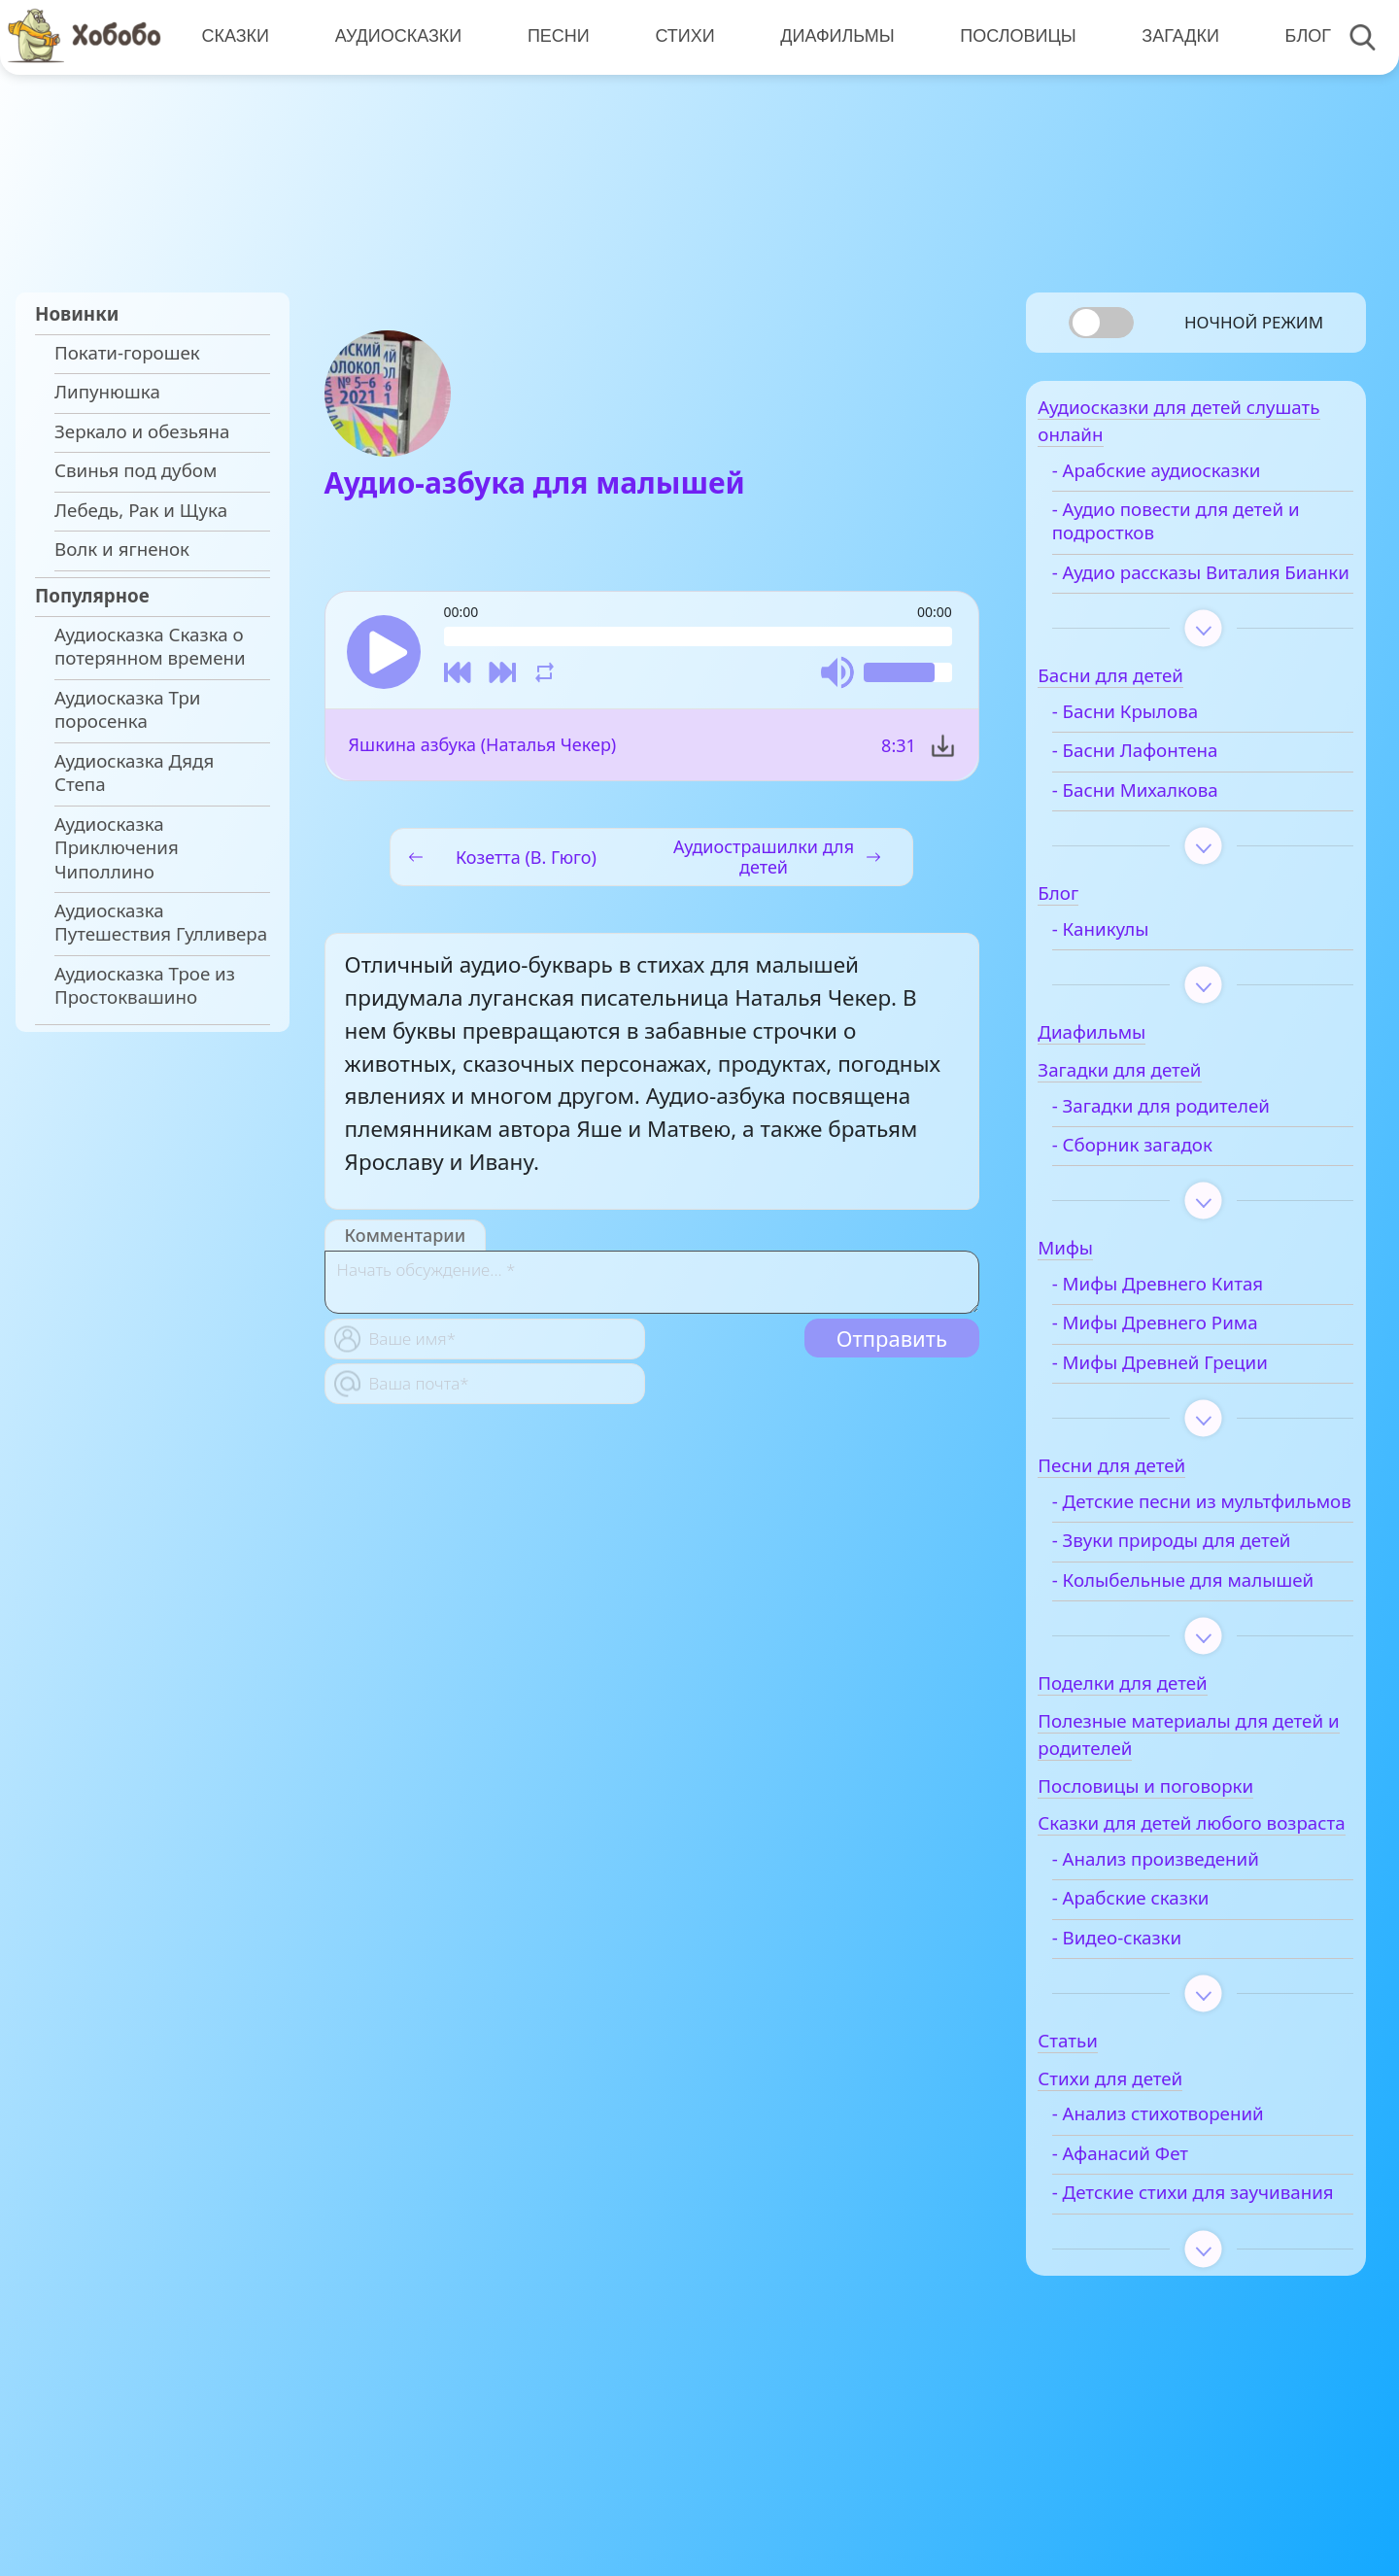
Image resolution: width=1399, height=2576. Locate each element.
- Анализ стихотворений (1193, 2223)
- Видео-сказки (1152, 2046)
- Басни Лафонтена (1170, 785)
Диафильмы (831, 36)
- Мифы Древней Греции (1195, 1397)
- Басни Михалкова (1170, 824)
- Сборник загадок (1167, 1179)
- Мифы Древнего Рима (1190, 1357)
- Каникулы (1135, 963)
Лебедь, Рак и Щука (140, 510)
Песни (555, 36)
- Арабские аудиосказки (1191, 481)
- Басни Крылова (1160, 746)
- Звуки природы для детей (1206, 1598)
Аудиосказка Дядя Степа (134, 772)
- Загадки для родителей (1196, 1139)
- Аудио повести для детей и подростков (1211, 531)
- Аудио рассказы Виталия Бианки (1201, 594)
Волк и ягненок (121, 549)
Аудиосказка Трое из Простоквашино (144, 985)
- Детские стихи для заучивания (1174, 2313)
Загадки (1172, 36)
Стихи (679, 36)
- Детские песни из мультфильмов (1169, 1548)
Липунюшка (107, 391)
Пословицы (1011, 36)
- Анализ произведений (1190, 1968)
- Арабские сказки (1166, 2007)
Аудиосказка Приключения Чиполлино (116, 847)
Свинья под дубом (135, 470)
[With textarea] (651, 1286)
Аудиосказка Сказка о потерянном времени (150, 646)
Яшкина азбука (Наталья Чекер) (483, 749)
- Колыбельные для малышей (1172, 1650)
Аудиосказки (396, 36)
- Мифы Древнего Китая (1193, 1318)
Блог (1297, 36)
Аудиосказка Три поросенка (127, 709)
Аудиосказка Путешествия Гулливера (160, 922)
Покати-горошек (127, 352)
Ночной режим (1253, 322)
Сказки (234, 36)
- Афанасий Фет (1155, 2263)
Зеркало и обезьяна (141, 431)
